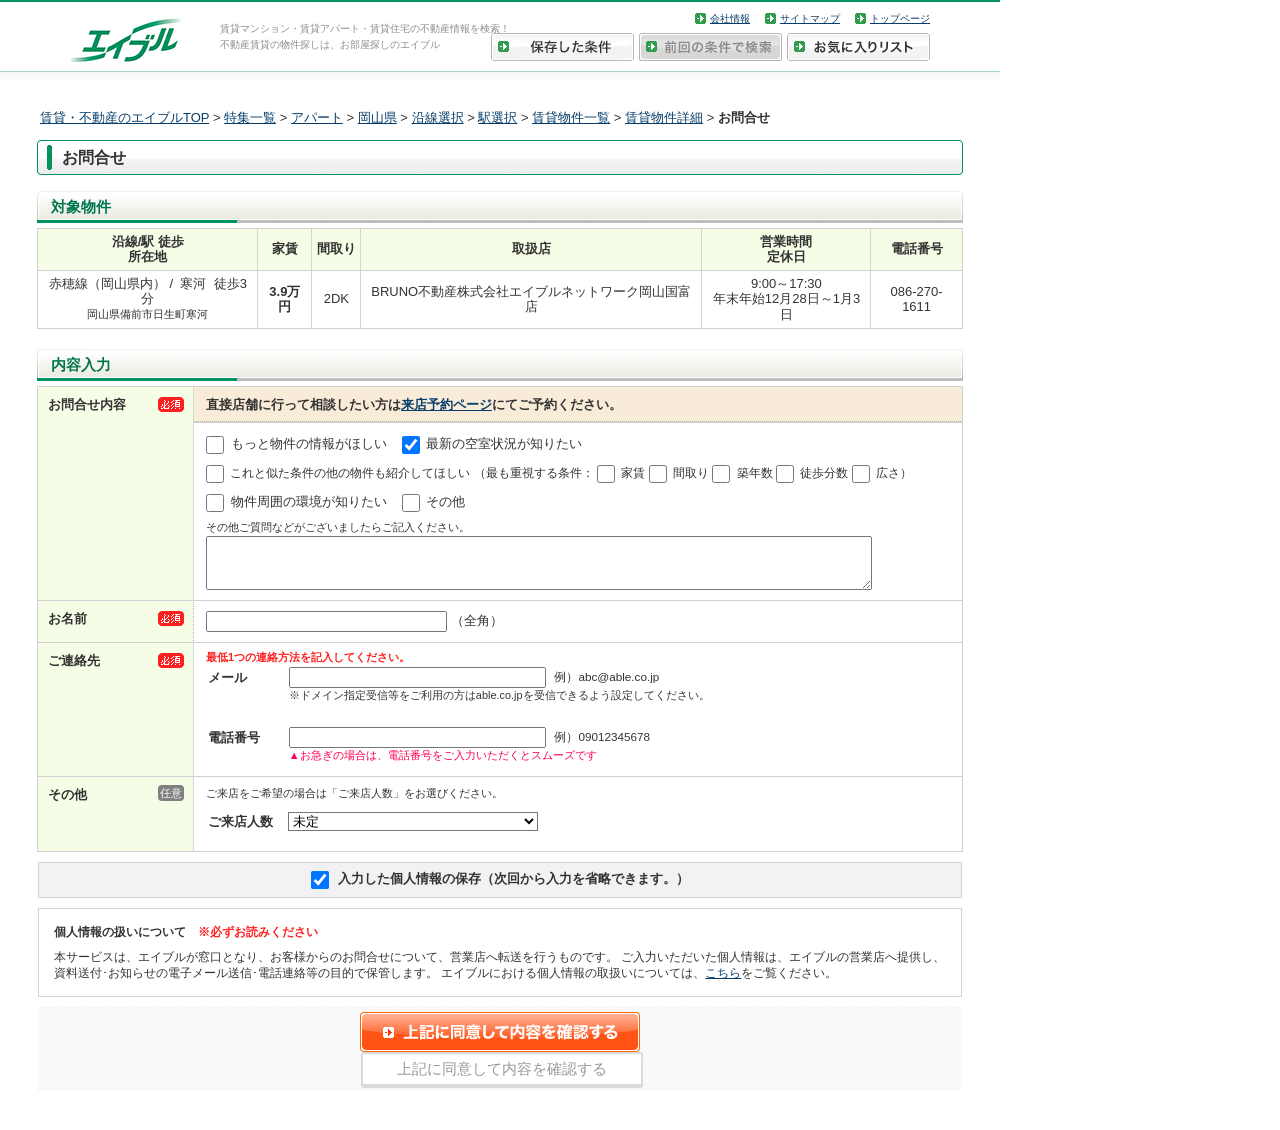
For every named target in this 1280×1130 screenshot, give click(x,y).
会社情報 (730, 18)
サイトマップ (810, 18)
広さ (888, 473)
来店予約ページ (446, 404)
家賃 (633, 473)
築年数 (755, 473)
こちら (723, 981)
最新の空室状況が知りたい (504, 444)
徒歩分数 (824, 473)
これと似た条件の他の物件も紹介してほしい (350, 473)
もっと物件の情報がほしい (309, 444)
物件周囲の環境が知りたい (309, 502)
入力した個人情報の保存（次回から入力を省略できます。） (513, 887)
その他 (445, 502)
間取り (691, 473)
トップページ (900, 18)
